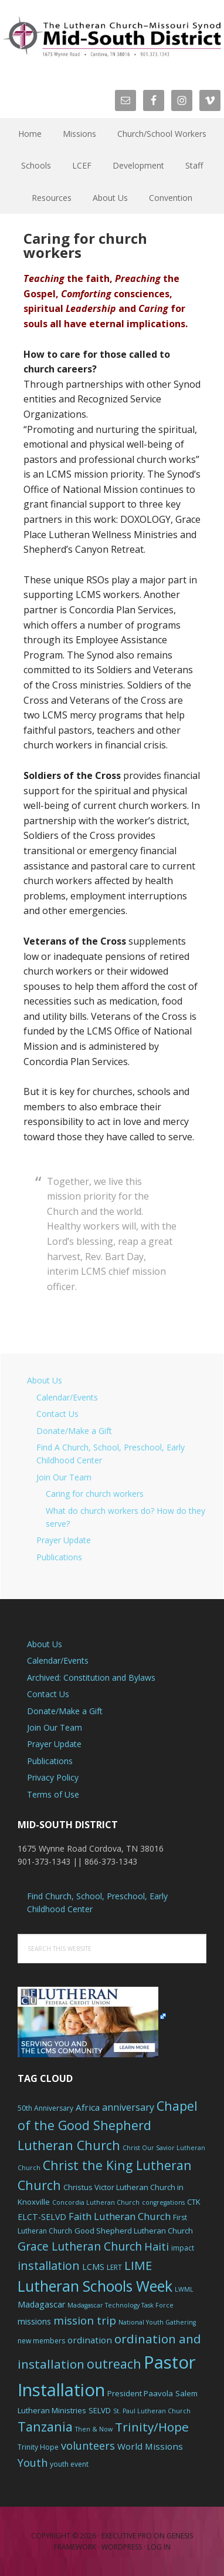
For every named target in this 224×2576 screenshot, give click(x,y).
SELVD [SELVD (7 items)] (100, 2410)
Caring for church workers (95, 1493)
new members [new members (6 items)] (41, 2341)
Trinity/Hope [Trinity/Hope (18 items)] (152, 2427)
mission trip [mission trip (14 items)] (84, 2320)
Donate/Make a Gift (74, 1430)
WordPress (121, 2547)
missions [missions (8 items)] (34, 2321)
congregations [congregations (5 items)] (163, 2202)
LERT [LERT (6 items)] (114, 2267)
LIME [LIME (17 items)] (138, 2265)
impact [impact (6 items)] (182, 2248)
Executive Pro (126, 2536)
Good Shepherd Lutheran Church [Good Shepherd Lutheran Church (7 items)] (133, 2230)
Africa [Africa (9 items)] (88, 2107)
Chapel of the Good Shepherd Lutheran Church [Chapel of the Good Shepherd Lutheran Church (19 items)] (108, 2125)
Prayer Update (63, 1540)
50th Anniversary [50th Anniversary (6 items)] (45, 2108)
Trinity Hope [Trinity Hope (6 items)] (38, 2447)
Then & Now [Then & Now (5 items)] (94, 2429)
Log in (159, 2547)
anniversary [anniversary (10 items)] (128, 2107)
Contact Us (57, 1413)
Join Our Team (63, 1477)
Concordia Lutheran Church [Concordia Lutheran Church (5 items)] (96, 2202)
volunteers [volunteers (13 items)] (88, 2446)
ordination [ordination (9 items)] (89, 2340)
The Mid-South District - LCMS (112, 36)
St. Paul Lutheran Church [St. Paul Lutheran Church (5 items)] (152, 2411)
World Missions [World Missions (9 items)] (150, 2446)
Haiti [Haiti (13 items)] (156, 2246)
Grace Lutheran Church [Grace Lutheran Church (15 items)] (80, 2246)
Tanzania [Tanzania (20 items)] (45, 2426)
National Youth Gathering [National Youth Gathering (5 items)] (157, 2322)
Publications (59, 1557)
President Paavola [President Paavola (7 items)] (140, 2393)
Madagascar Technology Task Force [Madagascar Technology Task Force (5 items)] (120, 2305)
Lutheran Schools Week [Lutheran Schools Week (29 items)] (95, 2286)
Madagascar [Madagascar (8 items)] (41, 2304)
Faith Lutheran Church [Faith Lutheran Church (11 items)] (120, 2216)
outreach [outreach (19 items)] (114, 2363)
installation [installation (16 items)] (49, 2265)
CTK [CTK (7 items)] (194, 2202)
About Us (44, 1380)
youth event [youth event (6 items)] (69, 2464)
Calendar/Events (67, 1397)
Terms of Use (53, 1794)
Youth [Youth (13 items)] (32, 2463)
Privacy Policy (53, 1777)
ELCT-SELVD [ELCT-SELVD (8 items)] (42, 2216)
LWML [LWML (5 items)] (184, 2289)
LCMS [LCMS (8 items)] (93, 2266)
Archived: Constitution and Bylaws (91, 1677)
